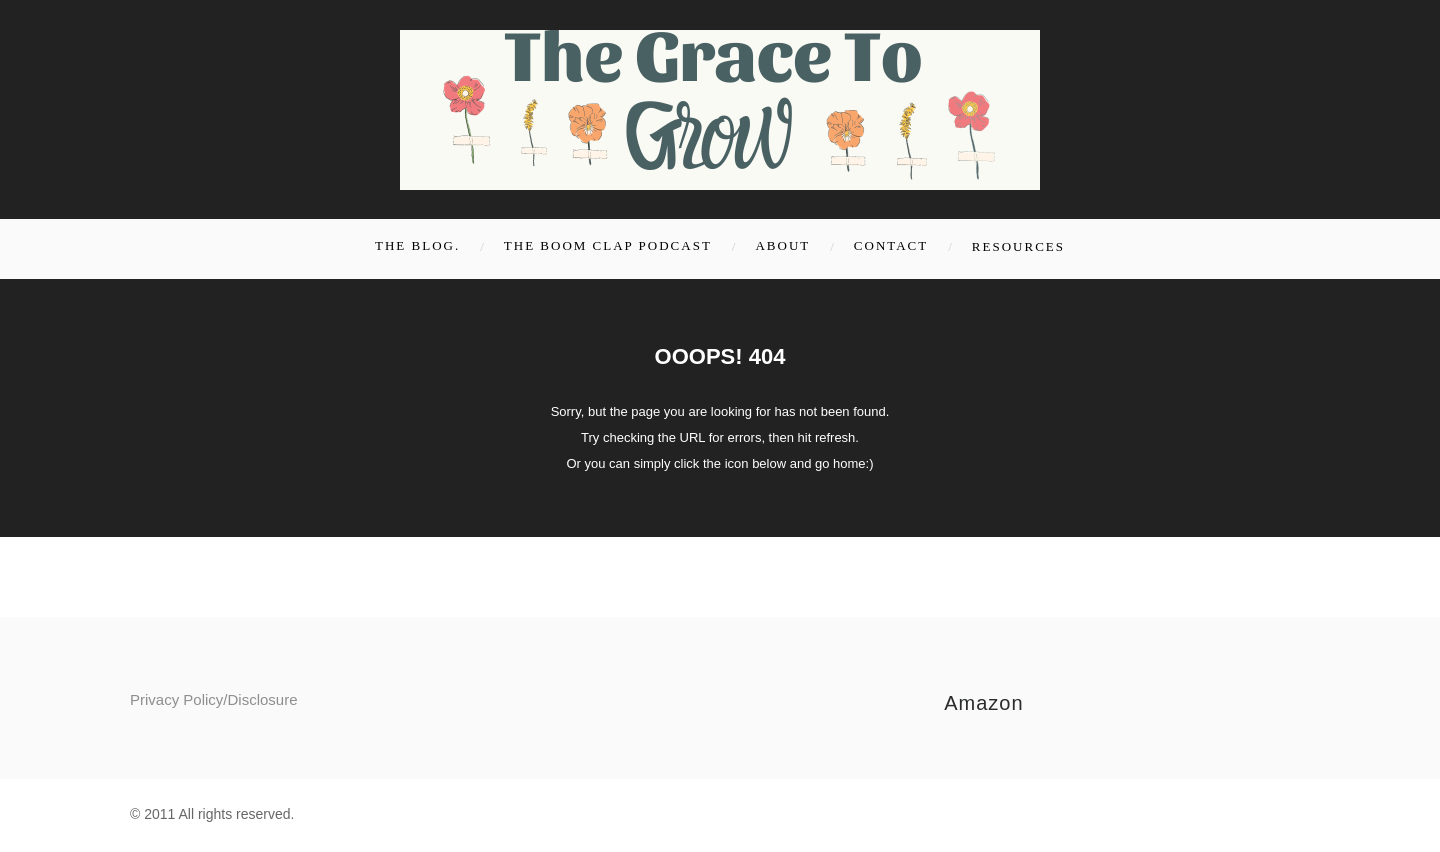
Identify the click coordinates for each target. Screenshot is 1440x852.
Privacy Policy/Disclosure (214, 699)
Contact (891, 245)
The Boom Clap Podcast (608, 245)
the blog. (417, 245)
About (782, 245)
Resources (1018, 246)
